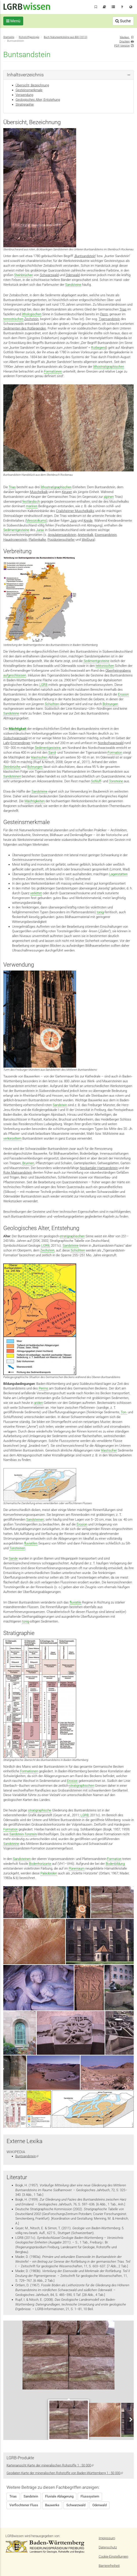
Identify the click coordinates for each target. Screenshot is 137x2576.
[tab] (68, 75)
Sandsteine (73, 285)
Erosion (123, 694)
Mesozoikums (36, 521)
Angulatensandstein (62, 535)
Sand (52, 753)
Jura (73, 521)
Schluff (96, 781)
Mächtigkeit (17, 729)
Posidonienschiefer (61, 540)
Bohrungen (110, 704)
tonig (100, 912)
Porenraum (76, 1868)
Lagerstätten (118, 874)
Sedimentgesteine (16, 530)
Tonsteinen (17, 1548)
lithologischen (31, 314)
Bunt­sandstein (85, 256)
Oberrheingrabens (118, 671)
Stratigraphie (25, 104)
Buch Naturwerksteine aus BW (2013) (65, 37)
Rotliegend (98, 348)
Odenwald (73, 275)
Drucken (124, 41)
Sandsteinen (12, 776)
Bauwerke (52, 2505)
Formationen (53, 371)
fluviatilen (30, 1543)
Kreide (88, 521)
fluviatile (75, 1602)
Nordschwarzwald (110, 743)
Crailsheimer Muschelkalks (75, 511)
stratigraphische (39, 1810)
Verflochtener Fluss (23, 2505)
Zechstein (31, 319)
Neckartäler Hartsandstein (99, 1168)
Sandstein (60, 1105)
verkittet (36, 893)
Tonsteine (116, 781)
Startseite (8, 37)
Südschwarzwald (15, 738)
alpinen (109, 497)
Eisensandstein (106, 535)
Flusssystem (90, 2496)
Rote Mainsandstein (17, 1173)
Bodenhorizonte (40, 1864)
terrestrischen (13, 319)
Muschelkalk (39, 492)
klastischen (39, 757)
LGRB (43, 685)
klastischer (109, 1450)
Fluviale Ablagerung (59, 2496)
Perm (104, 314)
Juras (40, 530)
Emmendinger (20, 743)
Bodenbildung (115, 1864)
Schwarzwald (49, 275)
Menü (13, 21)
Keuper (67, 492)
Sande (13, 1558)
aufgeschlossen (14, 675)
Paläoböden (48, 1873)
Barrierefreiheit (109, 2566)
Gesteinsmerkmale (29, 90)
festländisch (31, 502)
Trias (122, 309)
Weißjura (88, 540)
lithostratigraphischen (108, 367)
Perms (43, 1388)
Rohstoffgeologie (29, 37)
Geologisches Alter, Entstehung (38, 100)
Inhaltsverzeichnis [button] (25, 74)
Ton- (124, 1412)
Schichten (52, 704)
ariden (38, 1403)
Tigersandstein (109, 319)
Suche (123, 21)
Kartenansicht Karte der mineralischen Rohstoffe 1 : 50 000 (50, 2465)
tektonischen (105, 666)
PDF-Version (122, 45)
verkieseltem (12, 1138)
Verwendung (24, 95)
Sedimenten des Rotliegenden (24, 328)
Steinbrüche (11, 767)
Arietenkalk (85, 535)
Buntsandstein (27, 2156)
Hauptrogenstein (15, 540)
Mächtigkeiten (35, 801)
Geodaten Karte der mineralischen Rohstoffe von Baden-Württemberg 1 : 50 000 (65, 2473)
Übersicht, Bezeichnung (32, 85)
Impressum (107, 2538)
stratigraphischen (72, 1236)
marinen (31, 506)
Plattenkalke (37, 540)
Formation (115, 753)
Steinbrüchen (23, 275)
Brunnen (28, 1163)
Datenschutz (108, 2547)
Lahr (6, 743)
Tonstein (31, 1834)
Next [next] (130, 2419)
